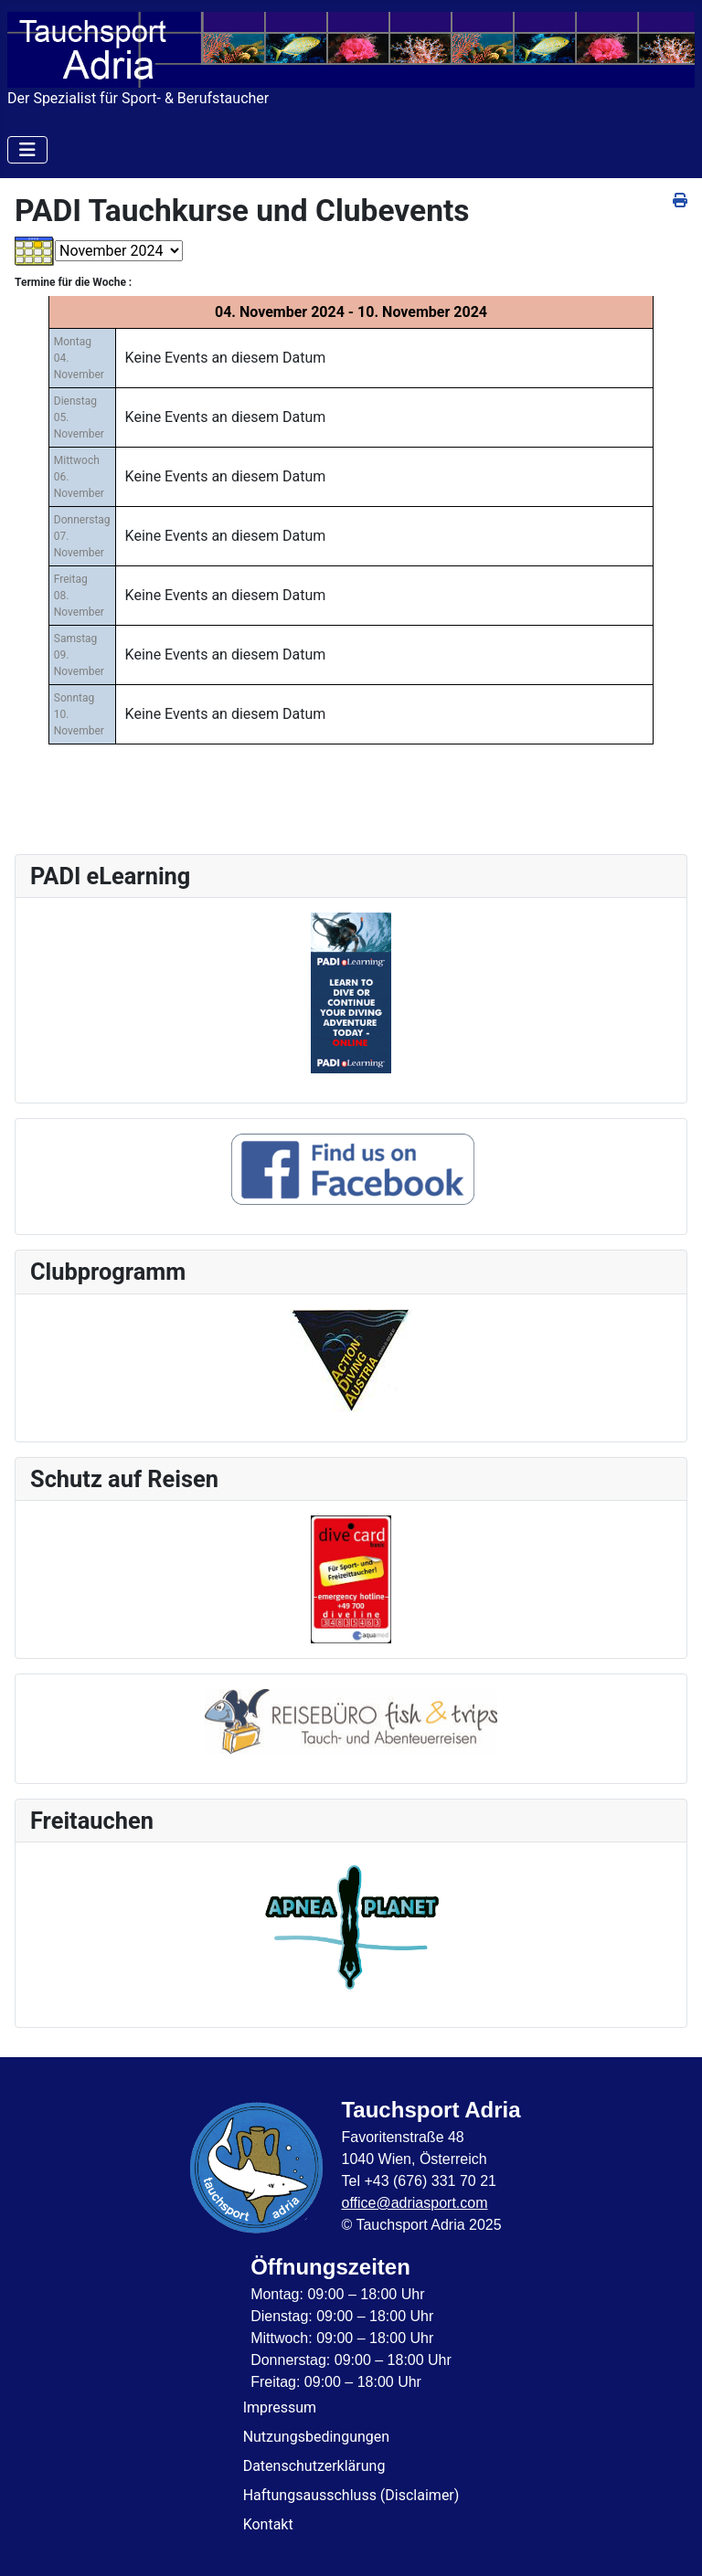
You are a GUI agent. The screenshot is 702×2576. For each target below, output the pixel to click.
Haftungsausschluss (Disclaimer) (351, 2495)
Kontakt (268, 2524)
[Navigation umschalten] (27, 150)
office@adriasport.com (414, 2203)
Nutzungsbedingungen (316, 2436)
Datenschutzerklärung (314, 2466)
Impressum (280, 2407)
